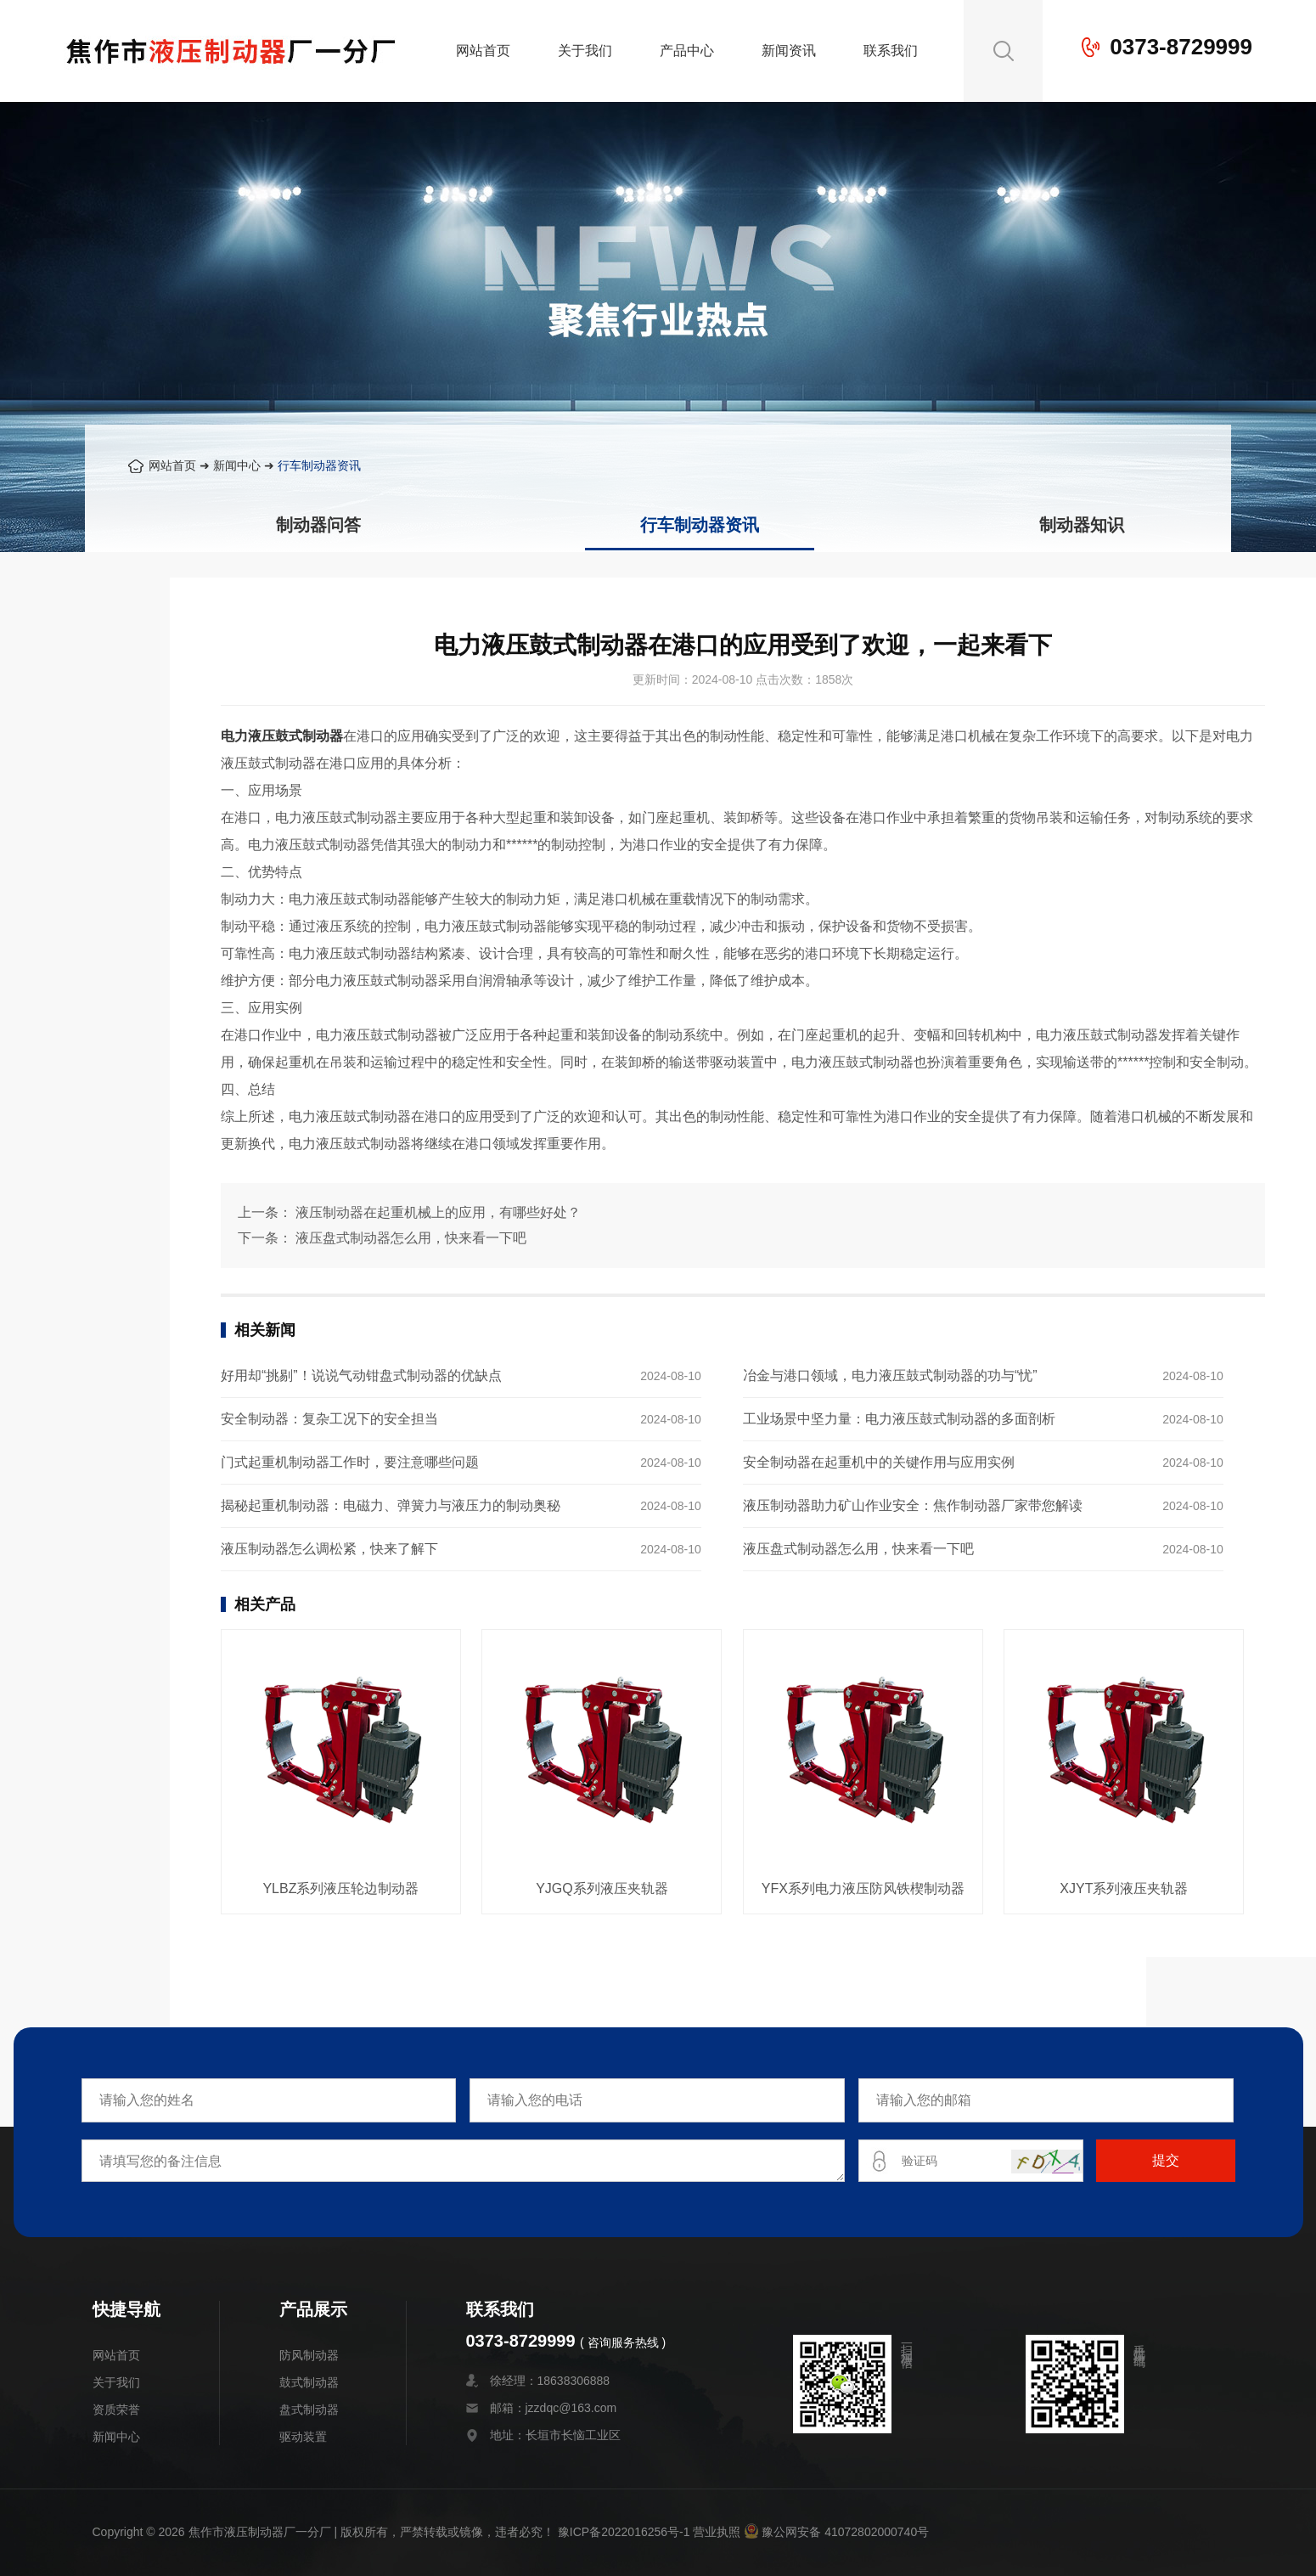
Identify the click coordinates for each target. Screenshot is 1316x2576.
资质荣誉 (116, 2409)
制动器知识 (1081, 525)
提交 (1165, 2160)
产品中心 (687, 50)
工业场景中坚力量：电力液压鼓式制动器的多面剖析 (899, 1419)
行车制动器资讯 (319, 465)
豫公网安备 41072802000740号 (836, 2532)
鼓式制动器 (309, 2382)
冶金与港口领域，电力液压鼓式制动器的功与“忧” (890, 1375)
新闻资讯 (789, 50)
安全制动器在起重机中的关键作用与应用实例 (879, 1462)
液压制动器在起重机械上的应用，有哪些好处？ (438, 1212)
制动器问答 (318, 525)
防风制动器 (309, 2355)
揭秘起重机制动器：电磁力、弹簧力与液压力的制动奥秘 (390, 1505)
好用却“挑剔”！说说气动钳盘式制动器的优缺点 (361, 1375)
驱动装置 (303, 2437)
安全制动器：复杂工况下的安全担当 (329, 1419)
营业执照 (716, 2532)
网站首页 (483, 50)
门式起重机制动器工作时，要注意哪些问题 (350, 1462)
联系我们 (890, 50)
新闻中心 (237, 465)
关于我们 (585, 50)
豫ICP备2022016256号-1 (624, 2532)
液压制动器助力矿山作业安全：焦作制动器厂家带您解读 (913, 1505)
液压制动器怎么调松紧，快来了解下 (329, 1549)
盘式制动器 (309, 2409)
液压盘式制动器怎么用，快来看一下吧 (410, 1238)
